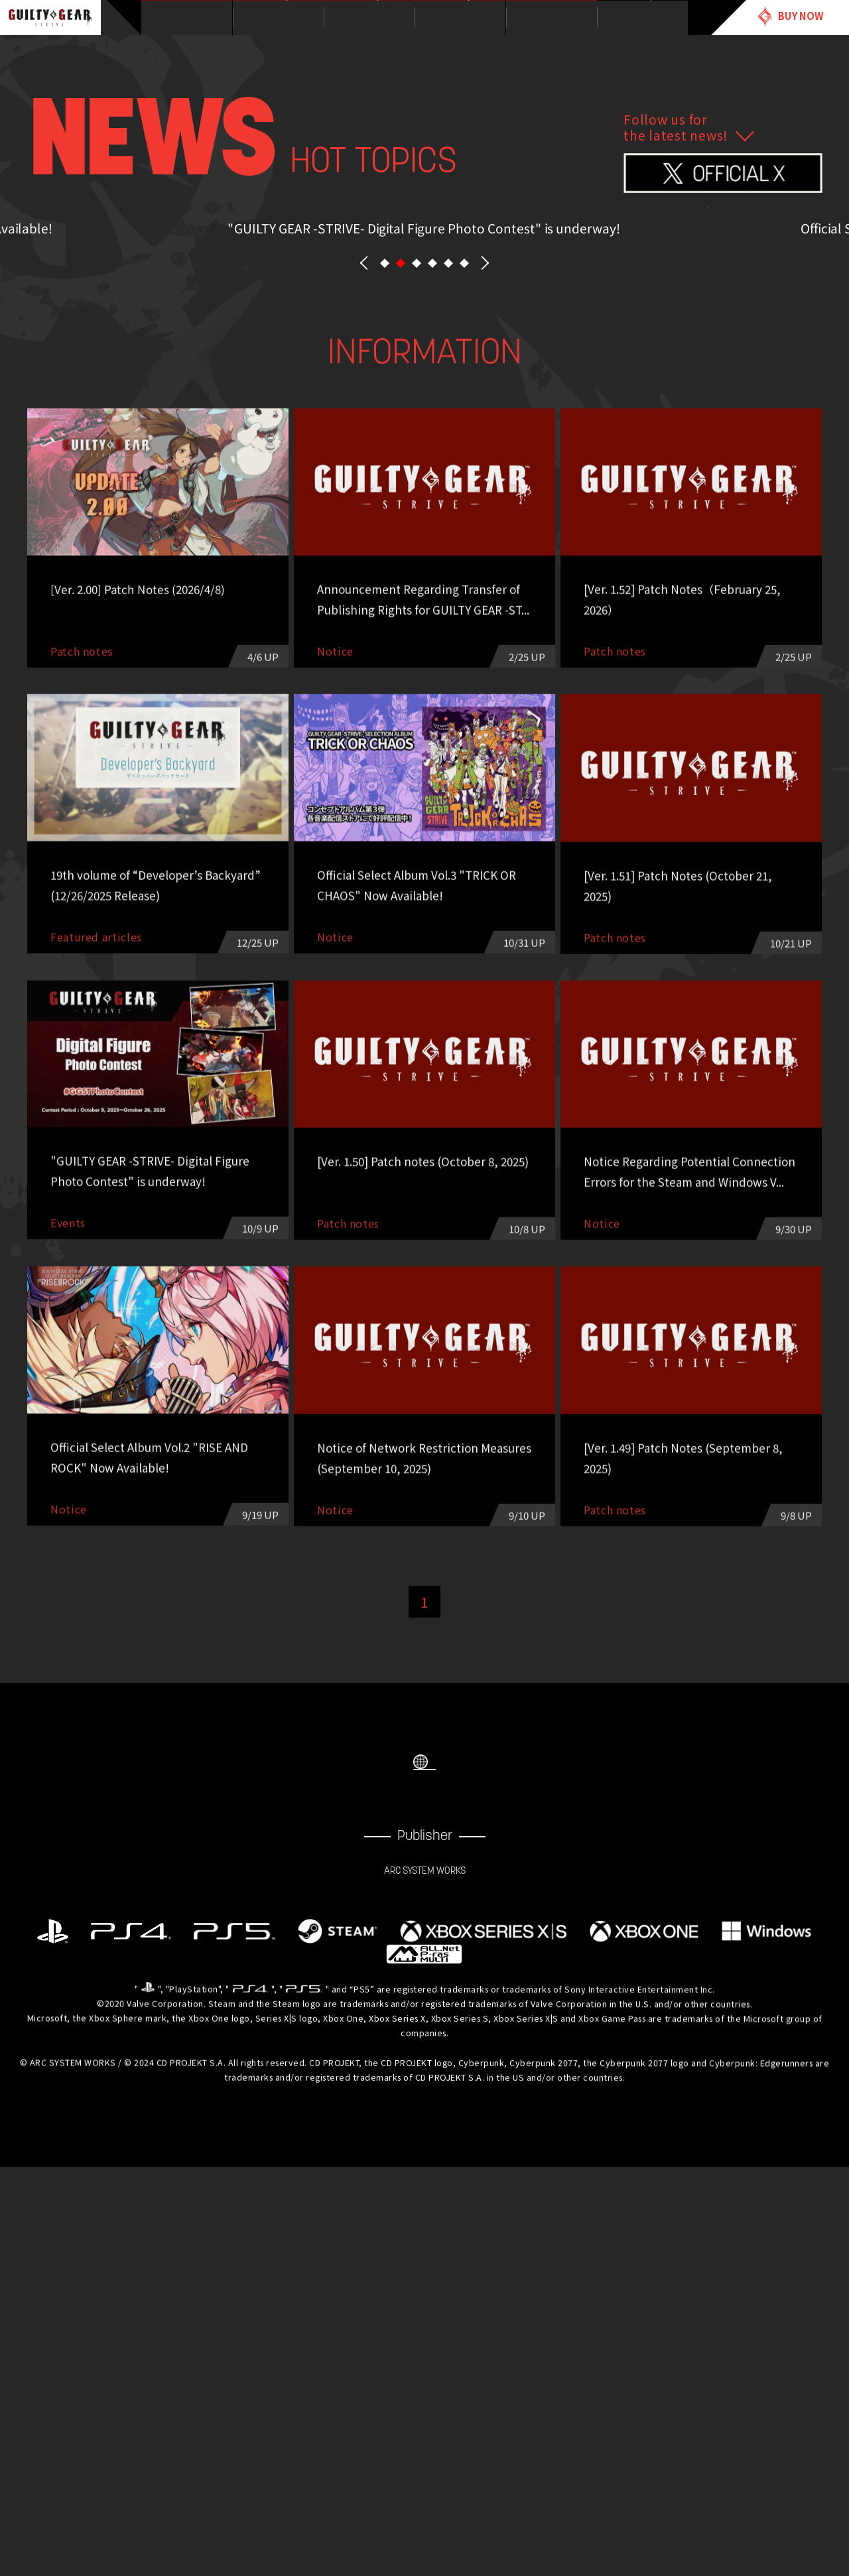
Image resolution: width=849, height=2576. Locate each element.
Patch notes (267, 771)
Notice (345, 737)
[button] (384, 569)
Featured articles (661, 737)
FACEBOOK (398, 2196)
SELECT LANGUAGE (424, 2138)
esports (425, 771)
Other (583, 771)
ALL (188, 737)
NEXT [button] (485, 570)
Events (504, 737)
